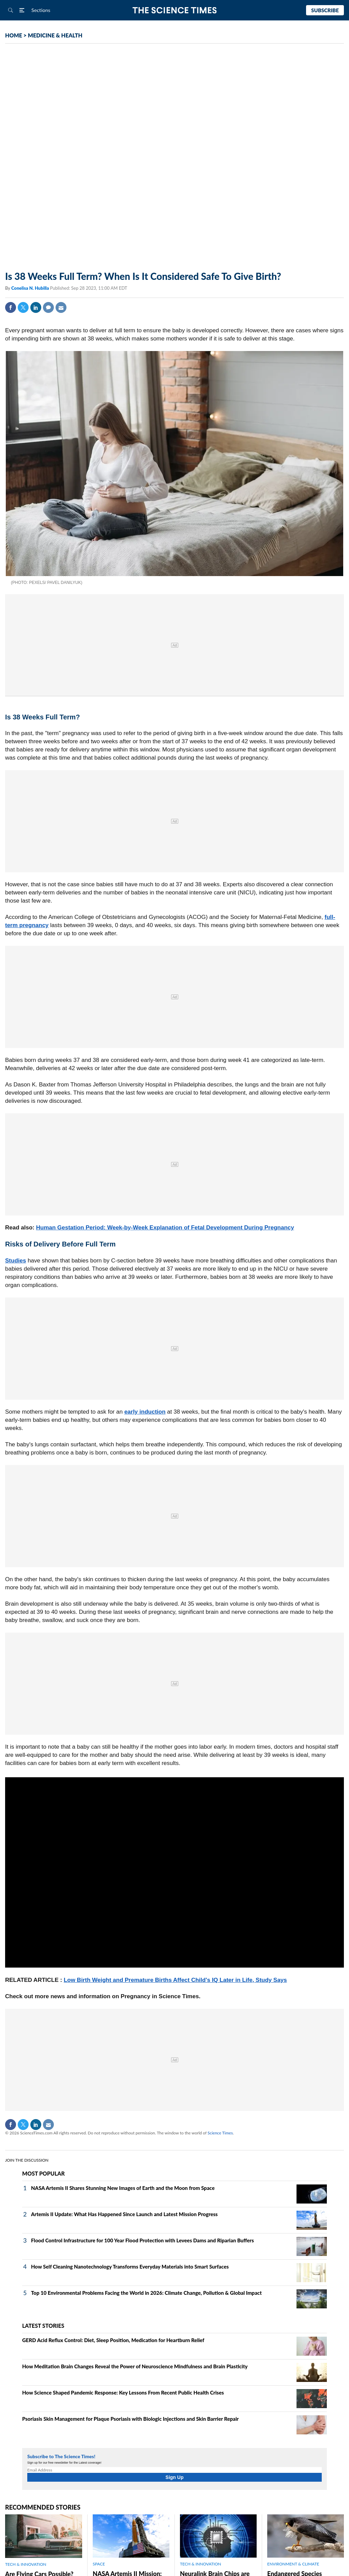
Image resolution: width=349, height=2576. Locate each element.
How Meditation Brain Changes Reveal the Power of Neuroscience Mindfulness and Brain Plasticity (135, 2366)
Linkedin (35, 307)
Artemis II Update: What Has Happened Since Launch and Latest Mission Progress (124, 2214)
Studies (15, 1260)
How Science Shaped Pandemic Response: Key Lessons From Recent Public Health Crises (123, 2392)
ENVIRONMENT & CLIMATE (293, 2563)
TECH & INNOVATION (25, 2564)
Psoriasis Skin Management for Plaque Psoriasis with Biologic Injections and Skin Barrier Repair (130, 2419)
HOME (13, 35)
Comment (48, 307)
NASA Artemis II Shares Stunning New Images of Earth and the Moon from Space (123, 2188)
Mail (61, 307)
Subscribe (325, 10)
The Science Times (175, 10)
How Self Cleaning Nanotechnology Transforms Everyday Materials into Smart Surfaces (130, 2266)
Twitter (23, 307)
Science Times (220, 2132)
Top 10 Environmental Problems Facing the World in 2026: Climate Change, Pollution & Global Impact (146, 2293)
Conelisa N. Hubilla (30, 288)
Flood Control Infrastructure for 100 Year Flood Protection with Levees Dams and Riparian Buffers (142, 2240)
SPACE (99, 2563)
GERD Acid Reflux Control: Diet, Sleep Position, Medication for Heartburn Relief (113, 2340)
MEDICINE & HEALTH (55, 35)
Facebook (10, 307)
